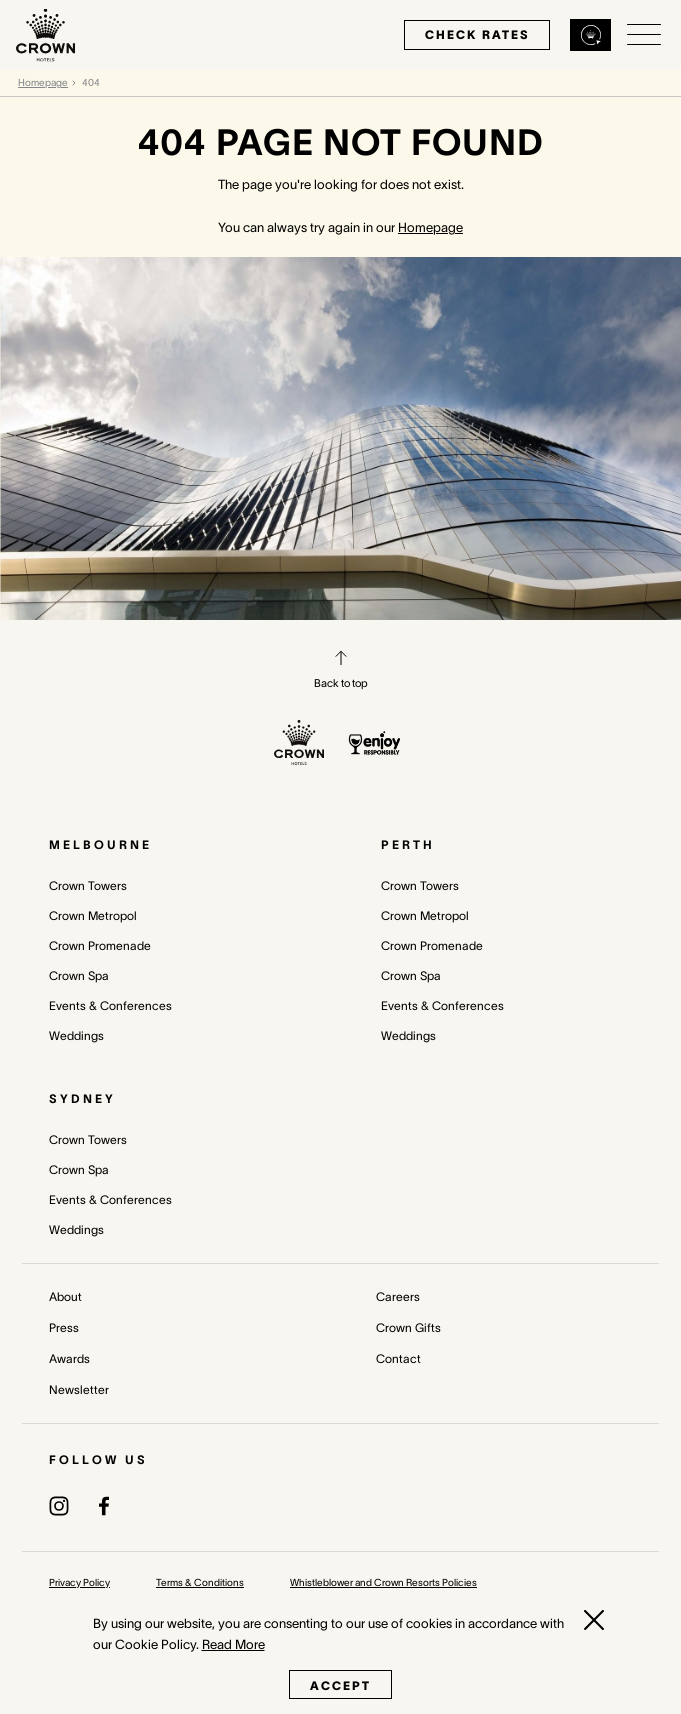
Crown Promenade (100, 945)
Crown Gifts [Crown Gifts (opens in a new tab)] (408, 1327)
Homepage (43, 82)
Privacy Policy (79, 1582)
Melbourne (100, 844)
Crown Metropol (93, 915)
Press (64, 1327)
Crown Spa (79, 975)
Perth (408, 844)
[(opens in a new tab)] (59, 1504)
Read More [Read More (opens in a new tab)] (233, 1644)
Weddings (76, 1035)
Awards (69, 1358)
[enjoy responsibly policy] (374, 743)
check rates (477, 34)
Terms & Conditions (200, 1582)
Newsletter (79, 1389)
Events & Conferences (110, 1005)
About (65, 1296)
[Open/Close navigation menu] (644, 35)
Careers (398, 1296)
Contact (398, 1358)
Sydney (82, 1098)
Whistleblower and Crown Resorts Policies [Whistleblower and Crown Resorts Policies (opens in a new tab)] (383, 1582)
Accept (340, 1685)
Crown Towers (88, 885)
